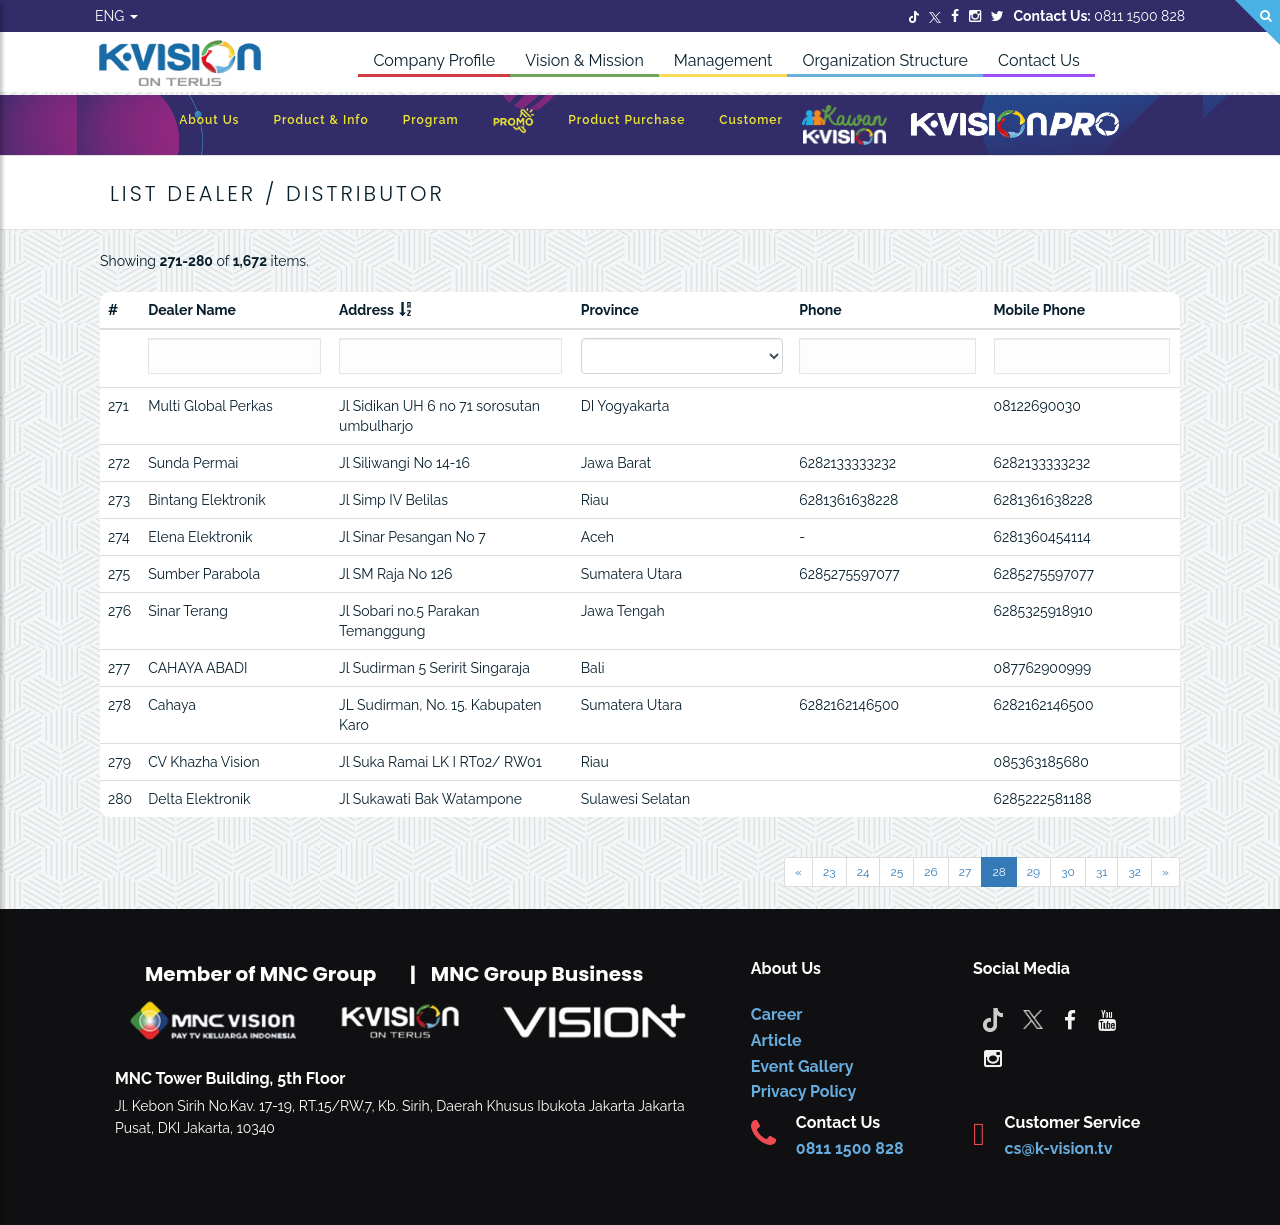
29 (1033, 872)
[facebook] (1070, 1019)
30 (1068, 872)
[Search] (1257, 22)
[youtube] (1107, 1019)
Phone (820, 310)
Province (610, 310)
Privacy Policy (803, 1091)
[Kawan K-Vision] (844, 127)
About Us (209, 120)
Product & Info (320, 120)
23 (829, 872)
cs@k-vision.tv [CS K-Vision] (1059, 1148)
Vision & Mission (584, 60)
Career (777, 1014)
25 (896, 872)
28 (998, 872)
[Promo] (514, 125)
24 (863, 872)
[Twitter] (914, 16)
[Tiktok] (993, 1019)
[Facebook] (955, 16)
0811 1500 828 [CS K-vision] (850, 1148)
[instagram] (993, 1057)
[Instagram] (975, 16)
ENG (116, 16)
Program (431, 120)
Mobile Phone (1040, 310)
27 (965, 872)
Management (723, 60)
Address (366, 310)
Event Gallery (802, 1066)
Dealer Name (192, 310)
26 (931, 872)
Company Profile (434, 60)
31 (1102, 872)
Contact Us (1039, 60)
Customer (751, 120)
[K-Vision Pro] (1015, 125)
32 (1134, 872)
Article (776, 1040)
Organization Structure (885, 60)
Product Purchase (626, 120)
